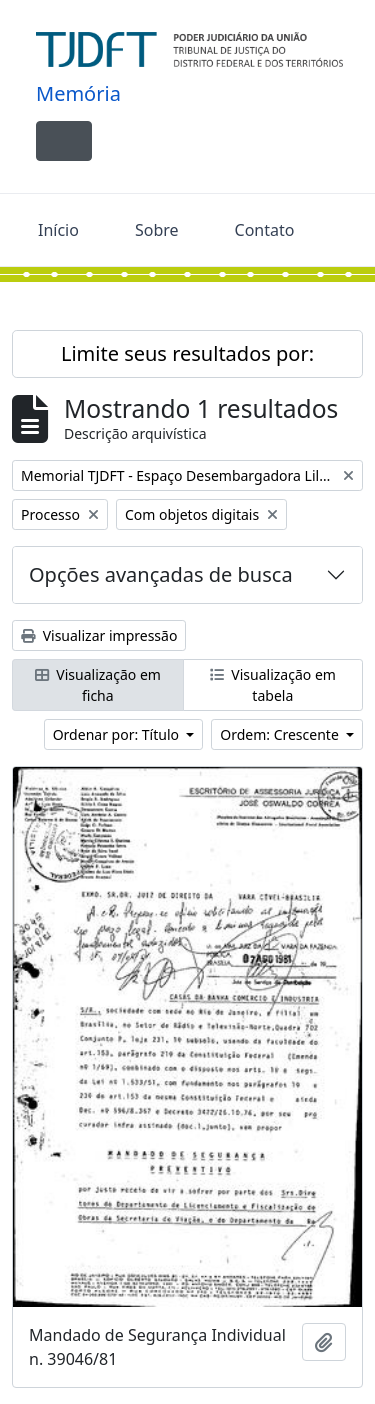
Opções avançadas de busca (161, 574)
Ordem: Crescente (281, 734)
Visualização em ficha (98, 685)
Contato (265, 230)
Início (58, 230)
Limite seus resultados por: (187, 353)
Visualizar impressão (99, 635)
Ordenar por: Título (118, 734)
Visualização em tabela (273, 685)
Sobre (157, 230)
